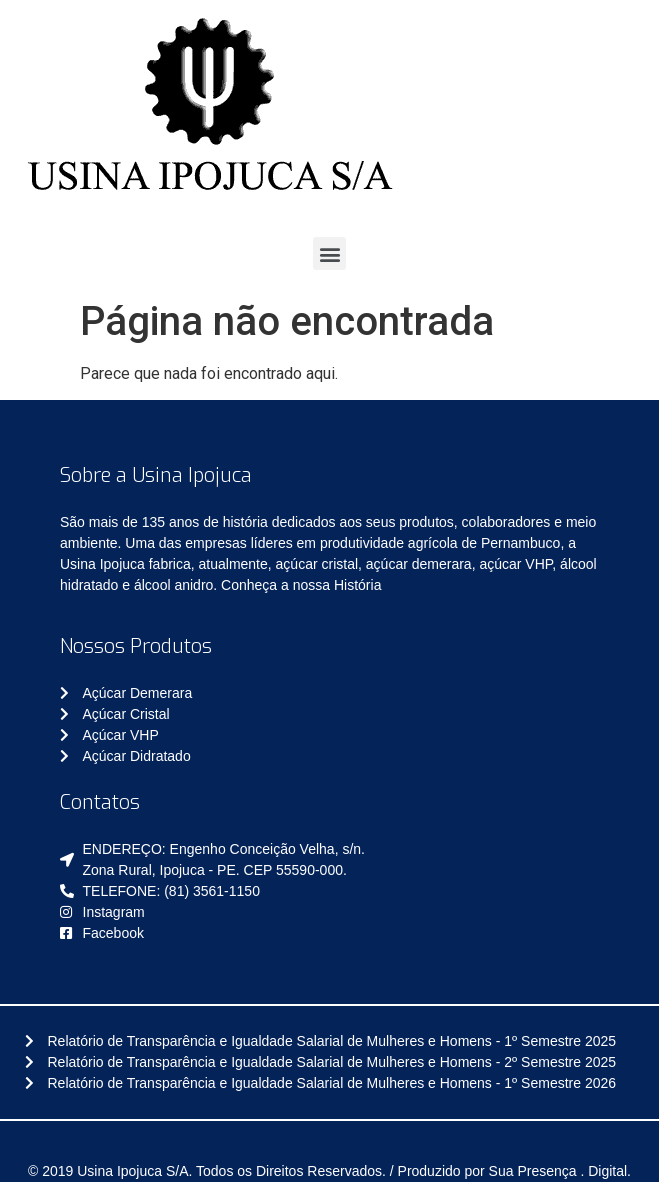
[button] (329, 253)
